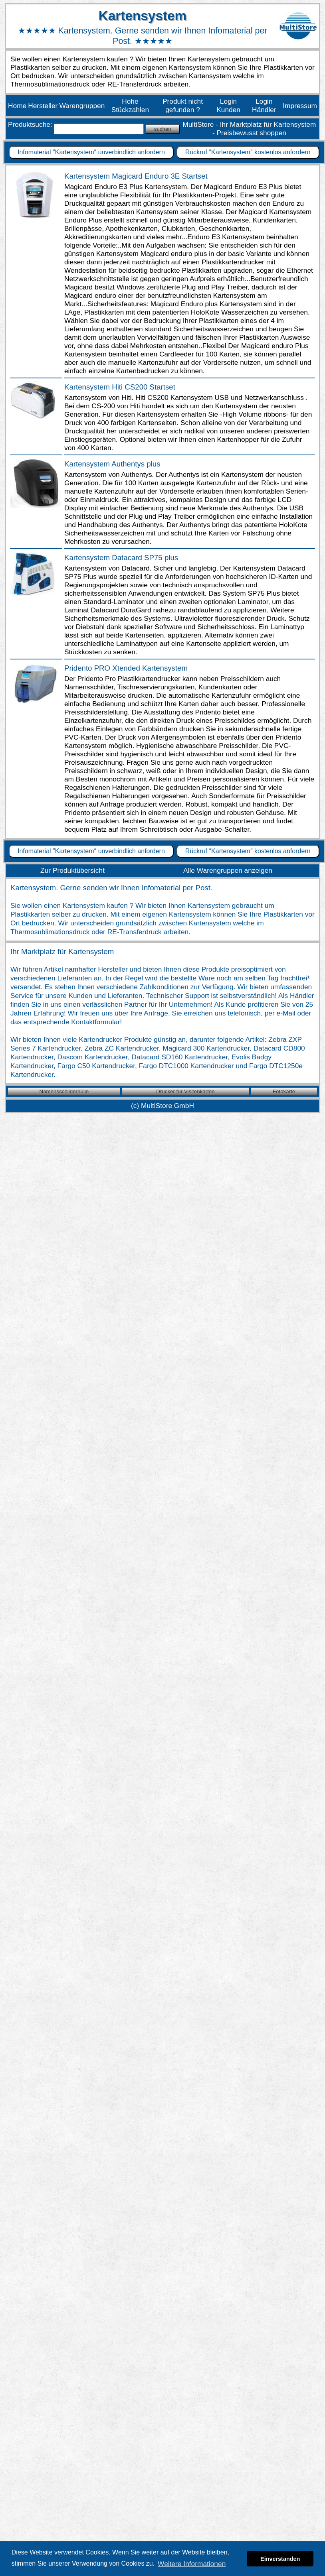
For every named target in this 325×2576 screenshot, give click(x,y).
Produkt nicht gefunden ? (182, 105)
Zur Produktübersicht (72, 870)
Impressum (300, 106)
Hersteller (42, 106)
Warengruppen (82, 106)
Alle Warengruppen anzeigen (227, 870)
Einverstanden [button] (280, 2559)
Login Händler (264, 105)
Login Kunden (228, 105)
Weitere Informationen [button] (192, 2564)
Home (17, 106)
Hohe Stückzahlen (130, 105)
